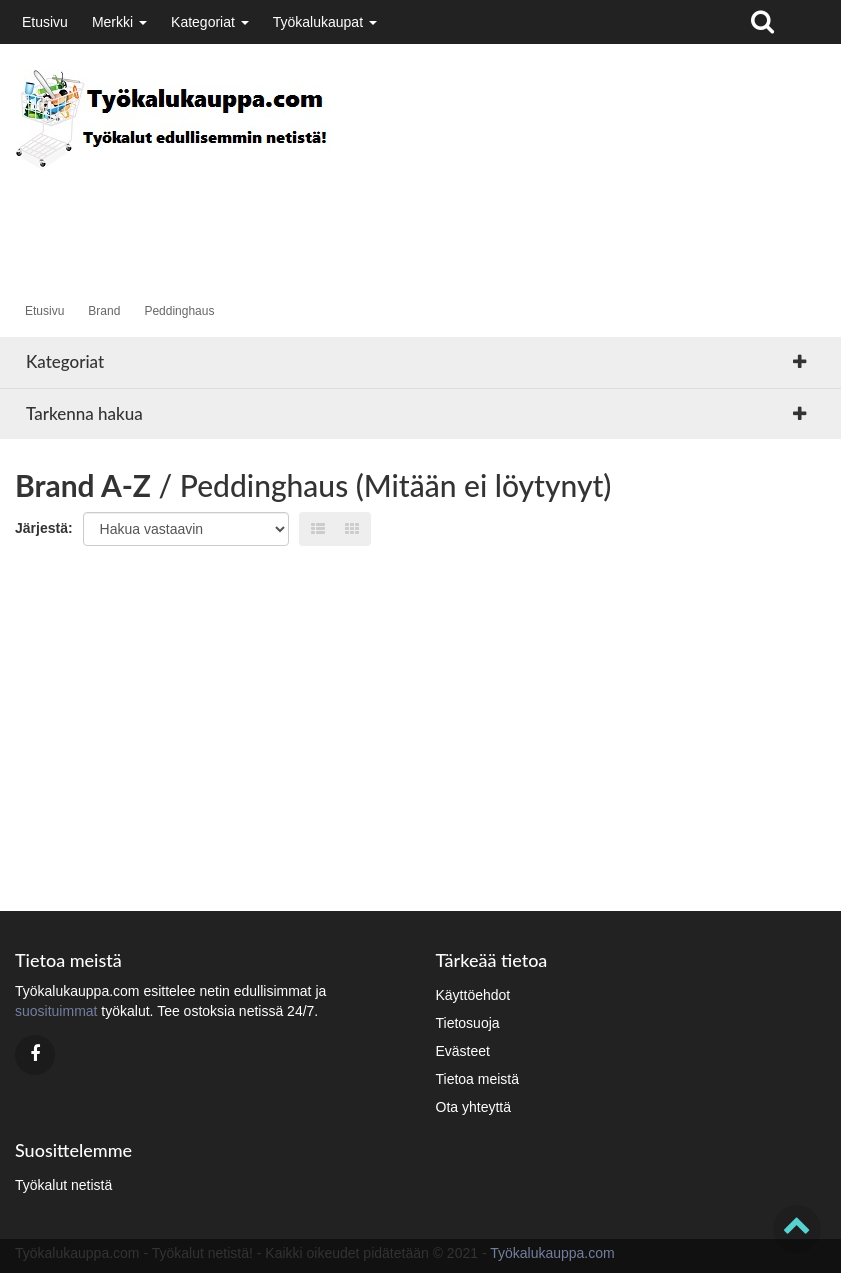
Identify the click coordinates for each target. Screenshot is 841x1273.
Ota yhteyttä (473, 1107)
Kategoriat (210, 22)
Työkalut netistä (63, 1185)
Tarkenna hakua (84, 413)
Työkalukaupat (325, 22)
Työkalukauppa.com (552, 1253)
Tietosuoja (468, 1023)
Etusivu (45, 22)
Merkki (119, 22)
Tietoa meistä (478, 1079)
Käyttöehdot (473, 995)
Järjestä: (44, 528)
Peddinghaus (179, 311)
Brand (104, 311)
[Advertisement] (379, 216)
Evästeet (463, 1051)
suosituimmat (56, 1011)
